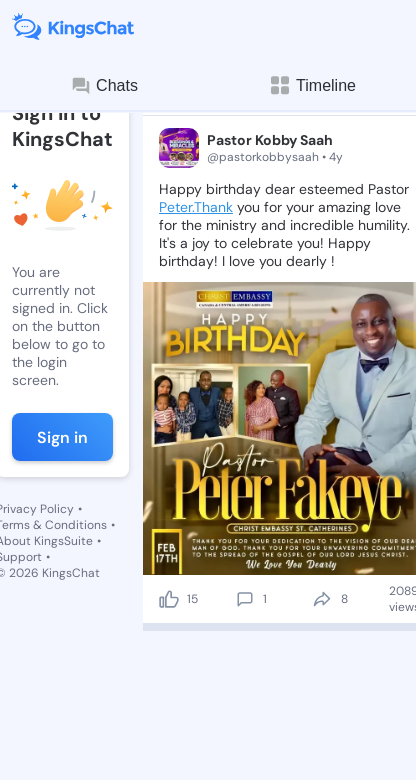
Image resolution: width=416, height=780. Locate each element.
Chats (104, 86)
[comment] (245, 599)
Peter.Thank (196, 207)
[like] (169, 599)
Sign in (62, 437)
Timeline (312, 85)
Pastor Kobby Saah (270, 140)
